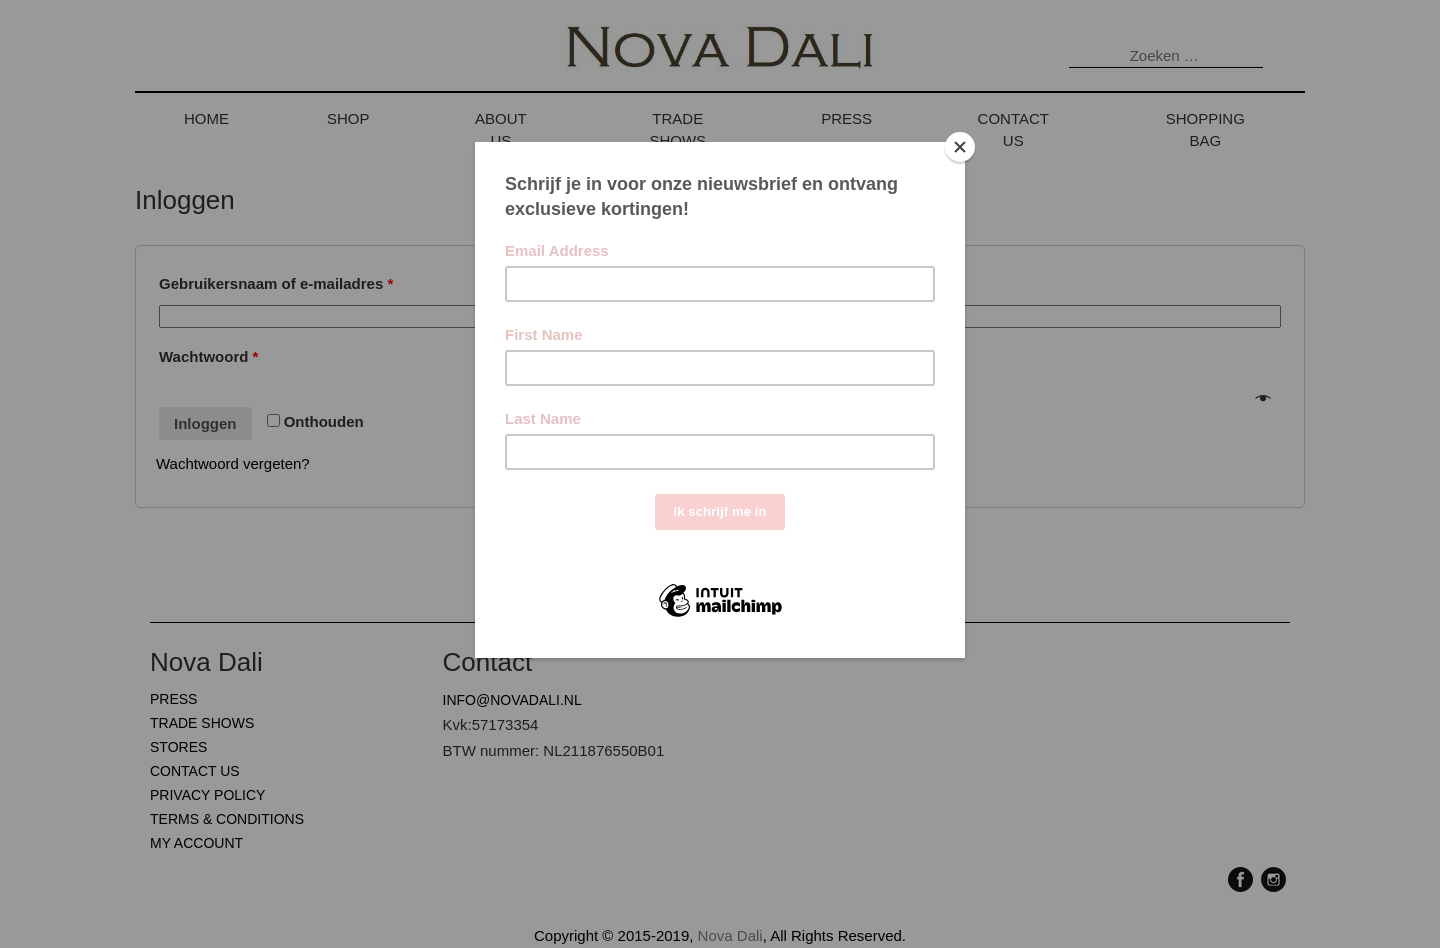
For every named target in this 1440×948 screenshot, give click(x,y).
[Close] (960, 147)
